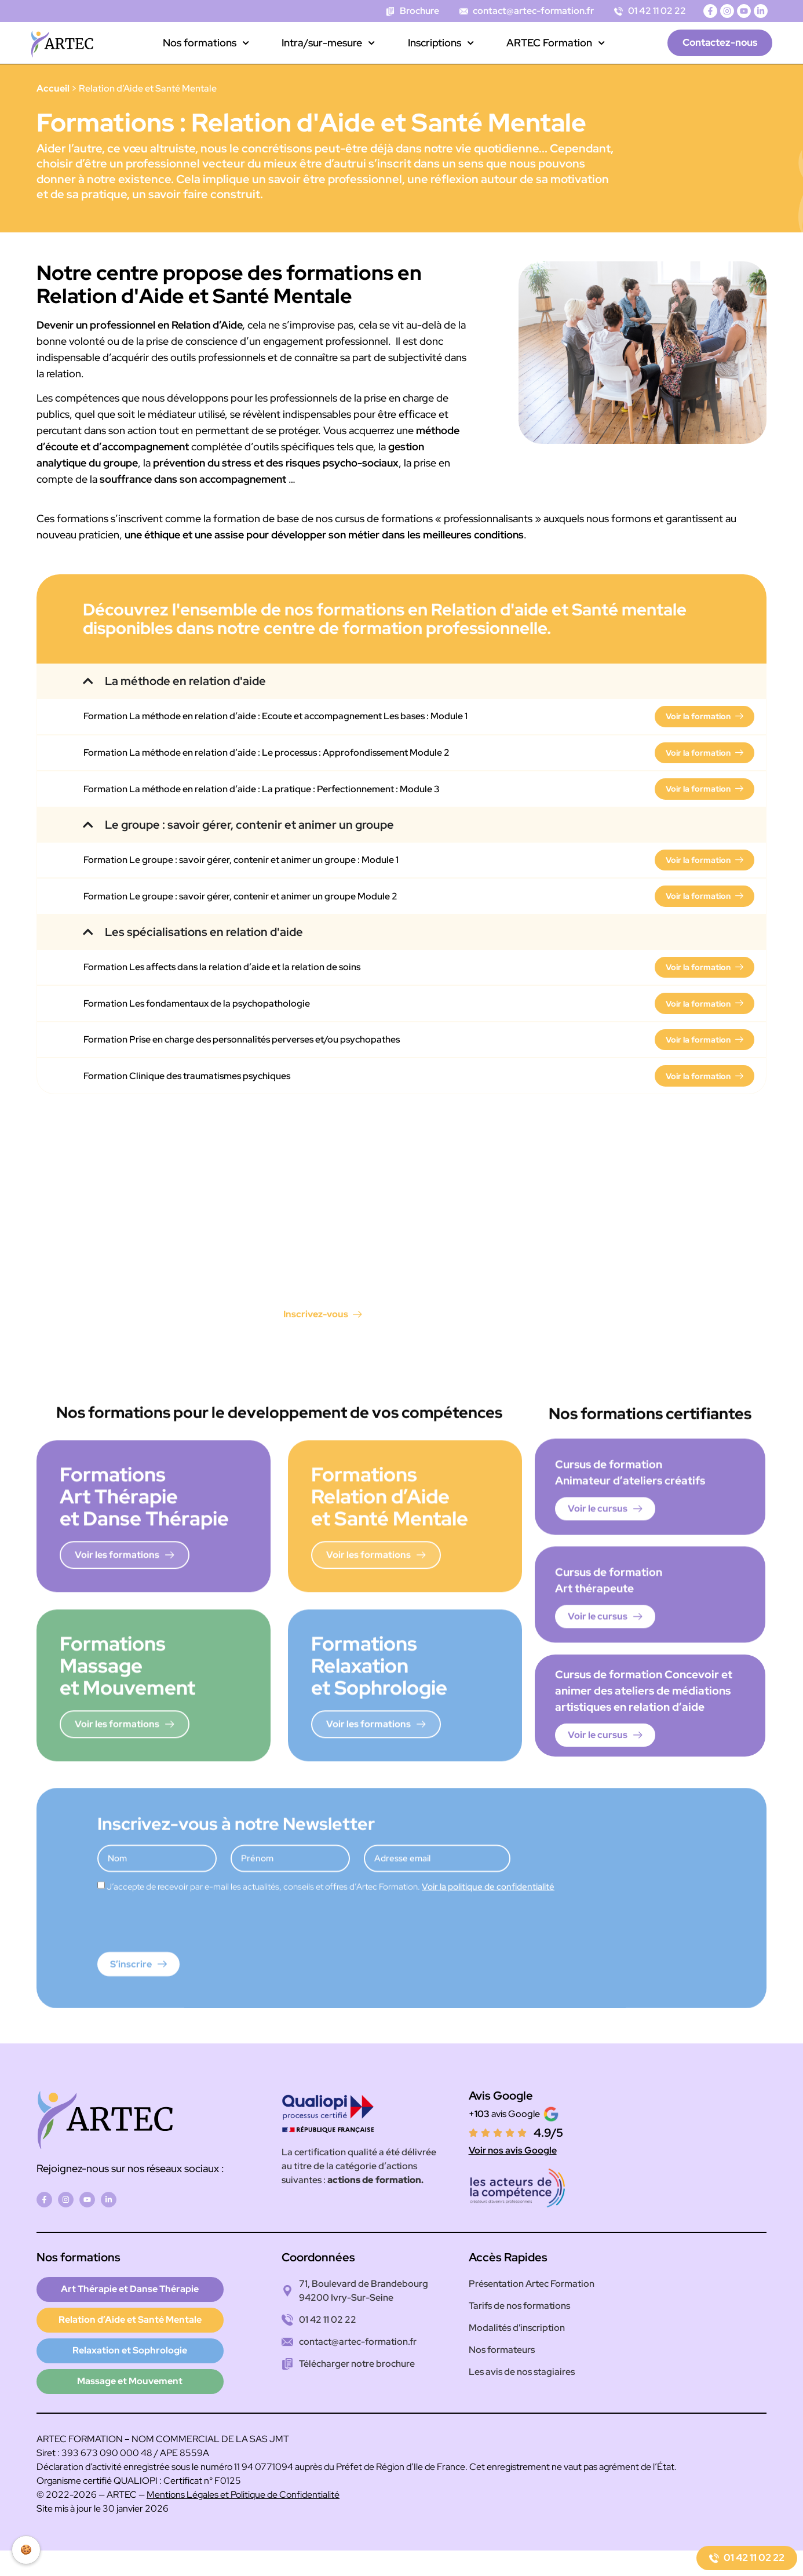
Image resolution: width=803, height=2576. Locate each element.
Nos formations (206, 43)
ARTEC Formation (555, 43)
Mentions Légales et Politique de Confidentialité (243, 2520)
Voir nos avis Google (513, 2168)
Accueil (53, 88)
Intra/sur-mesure (328, 43)
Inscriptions (441, 43)
